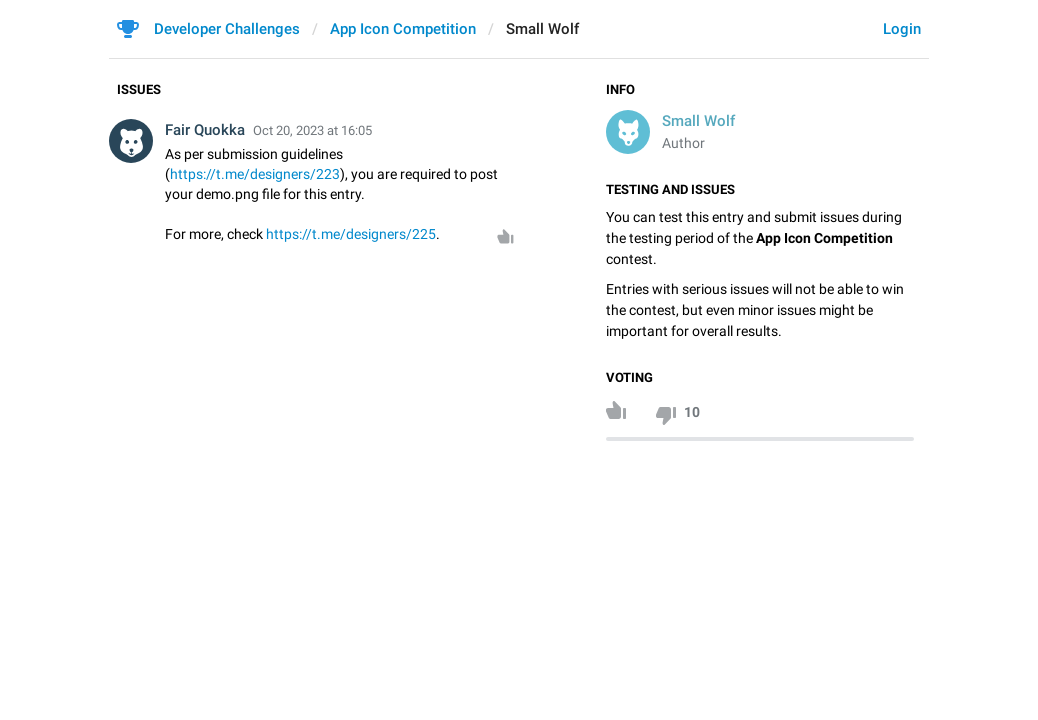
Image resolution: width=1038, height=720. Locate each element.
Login (902, 29)
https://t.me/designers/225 (351, 234)
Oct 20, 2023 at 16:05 (312, 130)
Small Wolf (698, 121)
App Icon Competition (403, 29)
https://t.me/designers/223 (255, 174)
